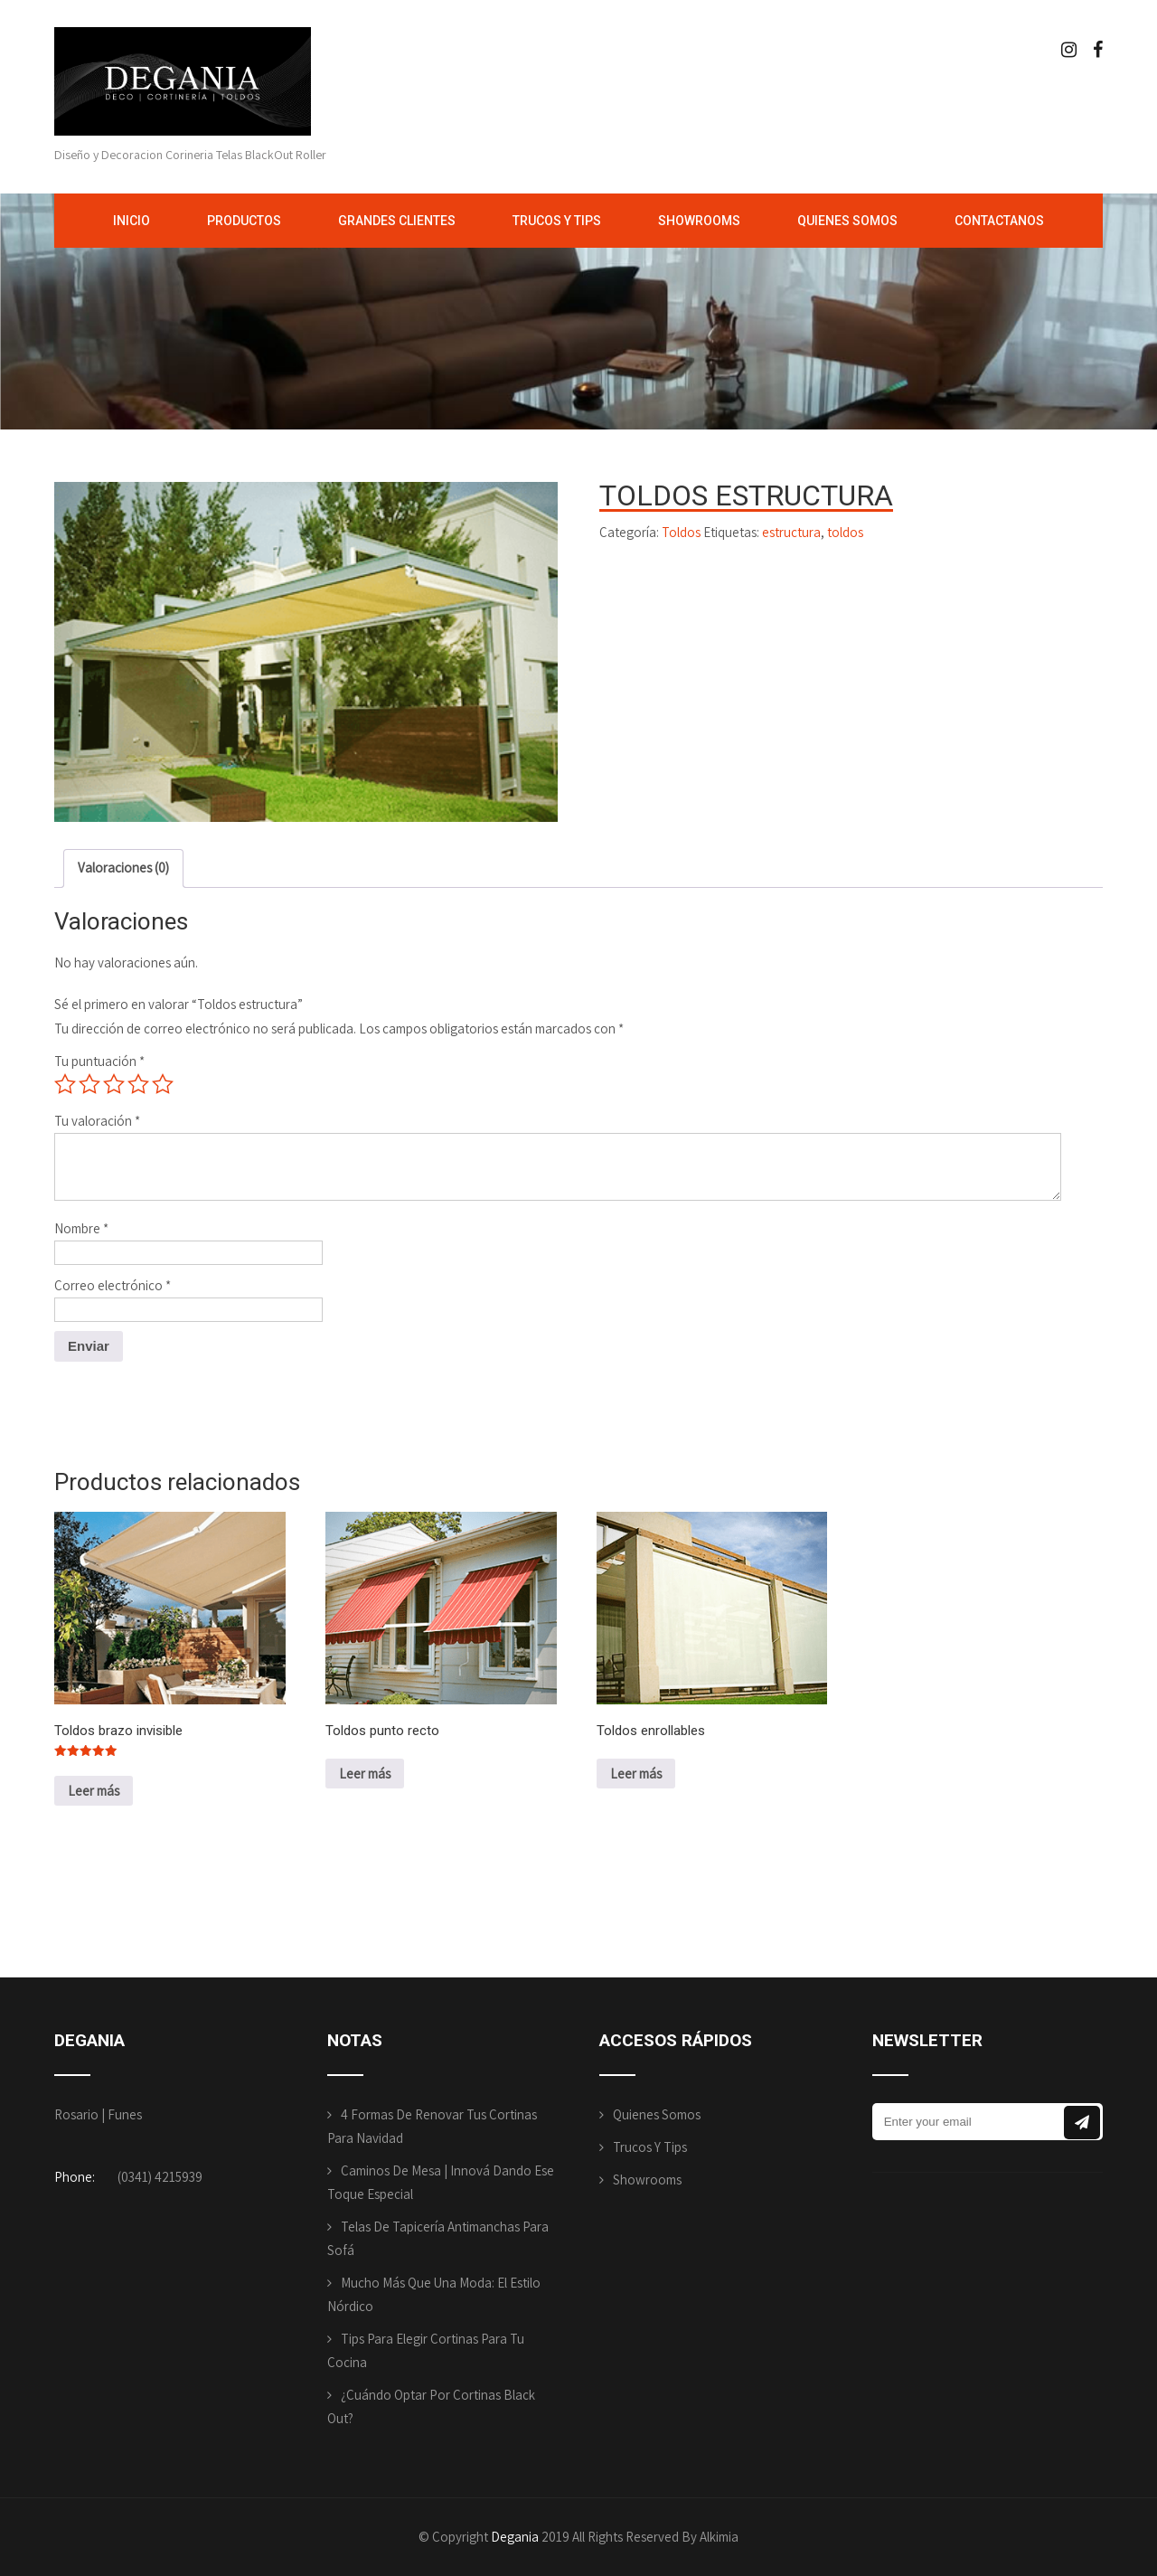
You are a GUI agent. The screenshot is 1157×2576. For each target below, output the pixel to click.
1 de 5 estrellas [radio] (65, 1084)
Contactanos (999, 220)
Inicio (131, 220)
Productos (244, 220)
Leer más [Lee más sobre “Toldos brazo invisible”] (93, 1790)
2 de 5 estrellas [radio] (89, 1084)
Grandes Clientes (397, 220)
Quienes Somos (847, 220)
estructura (791, 532)
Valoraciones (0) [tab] (123, 867)
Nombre (81, 1228)
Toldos (681, 532)
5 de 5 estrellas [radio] (163, 1084)
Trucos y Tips (557, 220)
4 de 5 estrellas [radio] (138, 1084)
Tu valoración (97, 1120)
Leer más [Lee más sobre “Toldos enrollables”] (636, 1773)
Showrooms (699, 220)
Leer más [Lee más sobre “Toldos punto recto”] (364, 1773)
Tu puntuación (99, 1061)
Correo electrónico (112, 1285)
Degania (515, 2536)
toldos (845, 532)
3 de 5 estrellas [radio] (114, 1084)
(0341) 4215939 (160, 2176)
